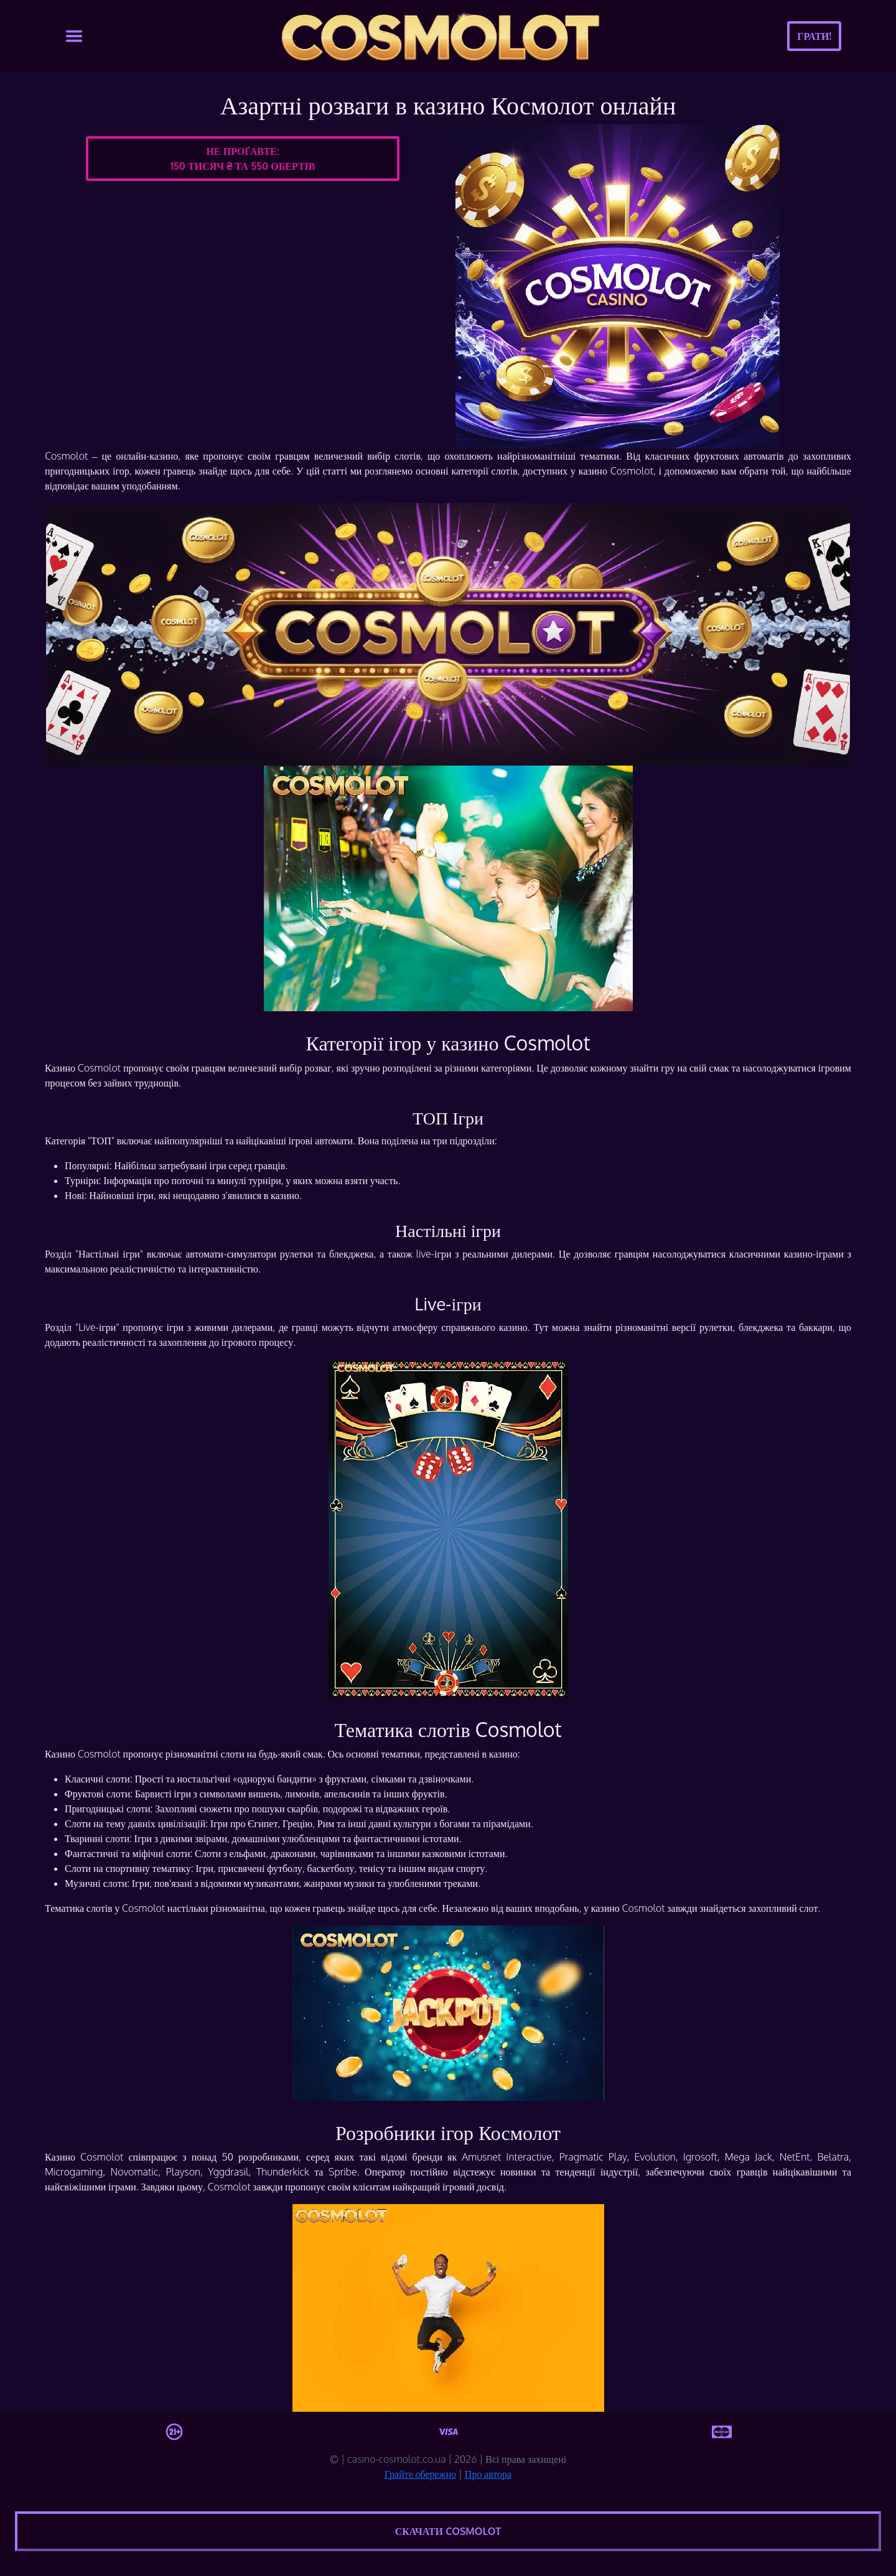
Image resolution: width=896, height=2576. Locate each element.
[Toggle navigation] (74, 36)
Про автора (488, 2474)
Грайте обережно (420, 2474)
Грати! (814, 36)
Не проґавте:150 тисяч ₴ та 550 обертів (242, 158)
